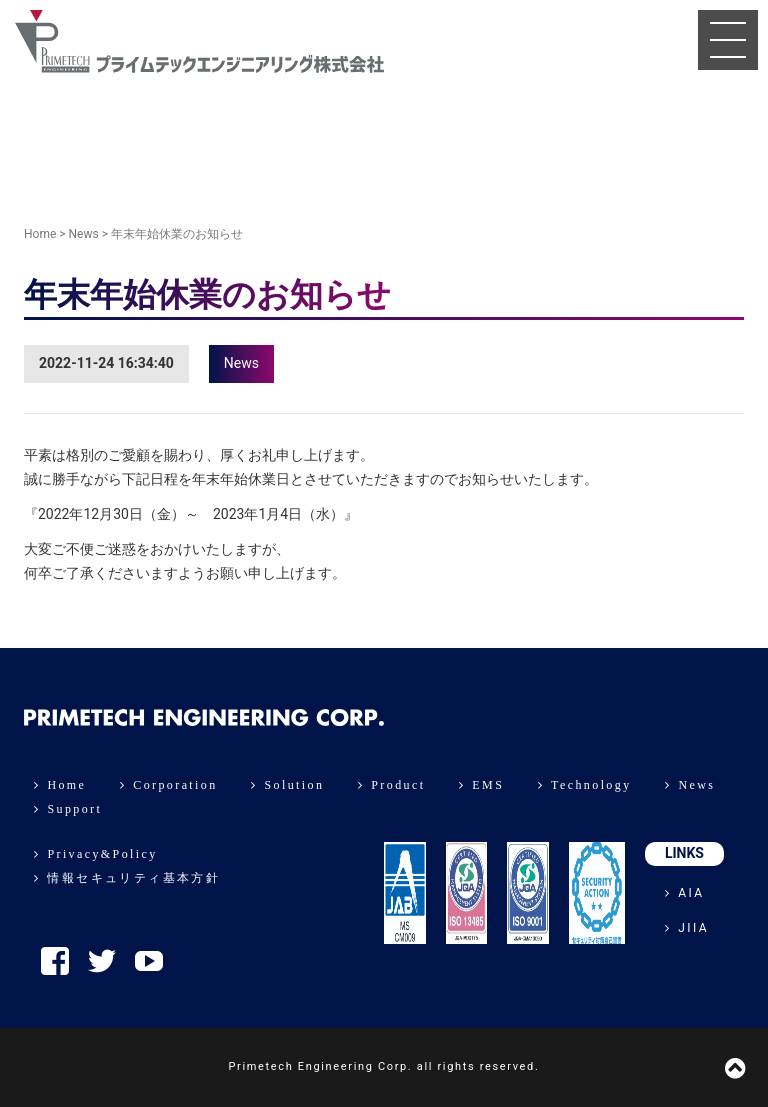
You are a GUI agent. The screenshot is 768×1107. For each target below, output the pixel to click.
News (84, 234)
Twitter (102, 961)
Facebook (55, 961)
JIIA (687, 928)
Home (40, 234)
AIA (685, 893)
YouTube (149, 961)
